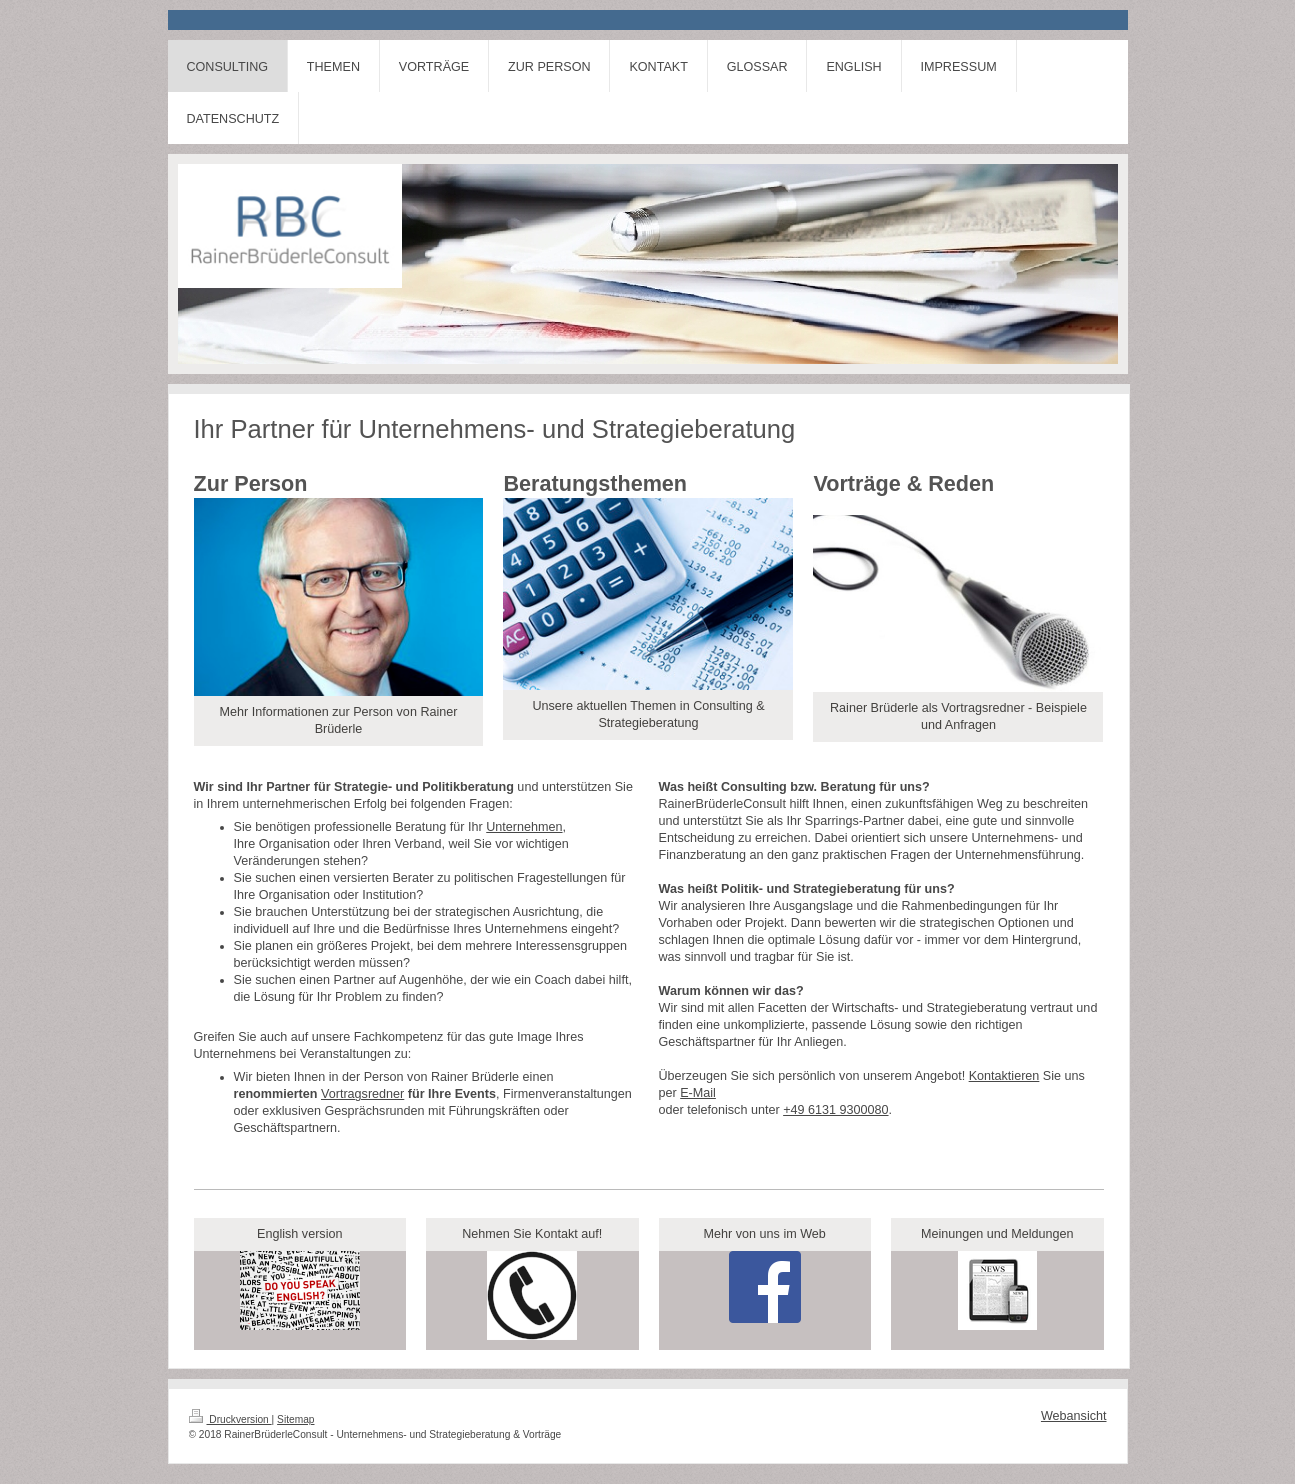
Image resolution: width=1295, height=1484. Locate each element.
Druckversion (230, 1419)
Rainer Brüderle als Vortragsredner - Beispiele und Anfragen (958, 716)
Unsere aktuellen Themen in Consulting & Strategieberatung (648, 714)
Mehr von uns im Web (765, 1234)
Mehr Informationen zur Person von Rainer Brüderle (338, 720)
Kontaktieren (1004, 1076)
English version (299, 1234)
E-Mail (698, 1093)
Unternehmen (524, 827)
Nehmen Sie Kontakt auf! (532, 1234)
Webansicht (1074, 1416)
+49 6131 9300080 (835, 1110)
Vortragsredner (362, 1094)
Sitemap (295, 1419)
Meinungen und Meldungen (997, 1234)
